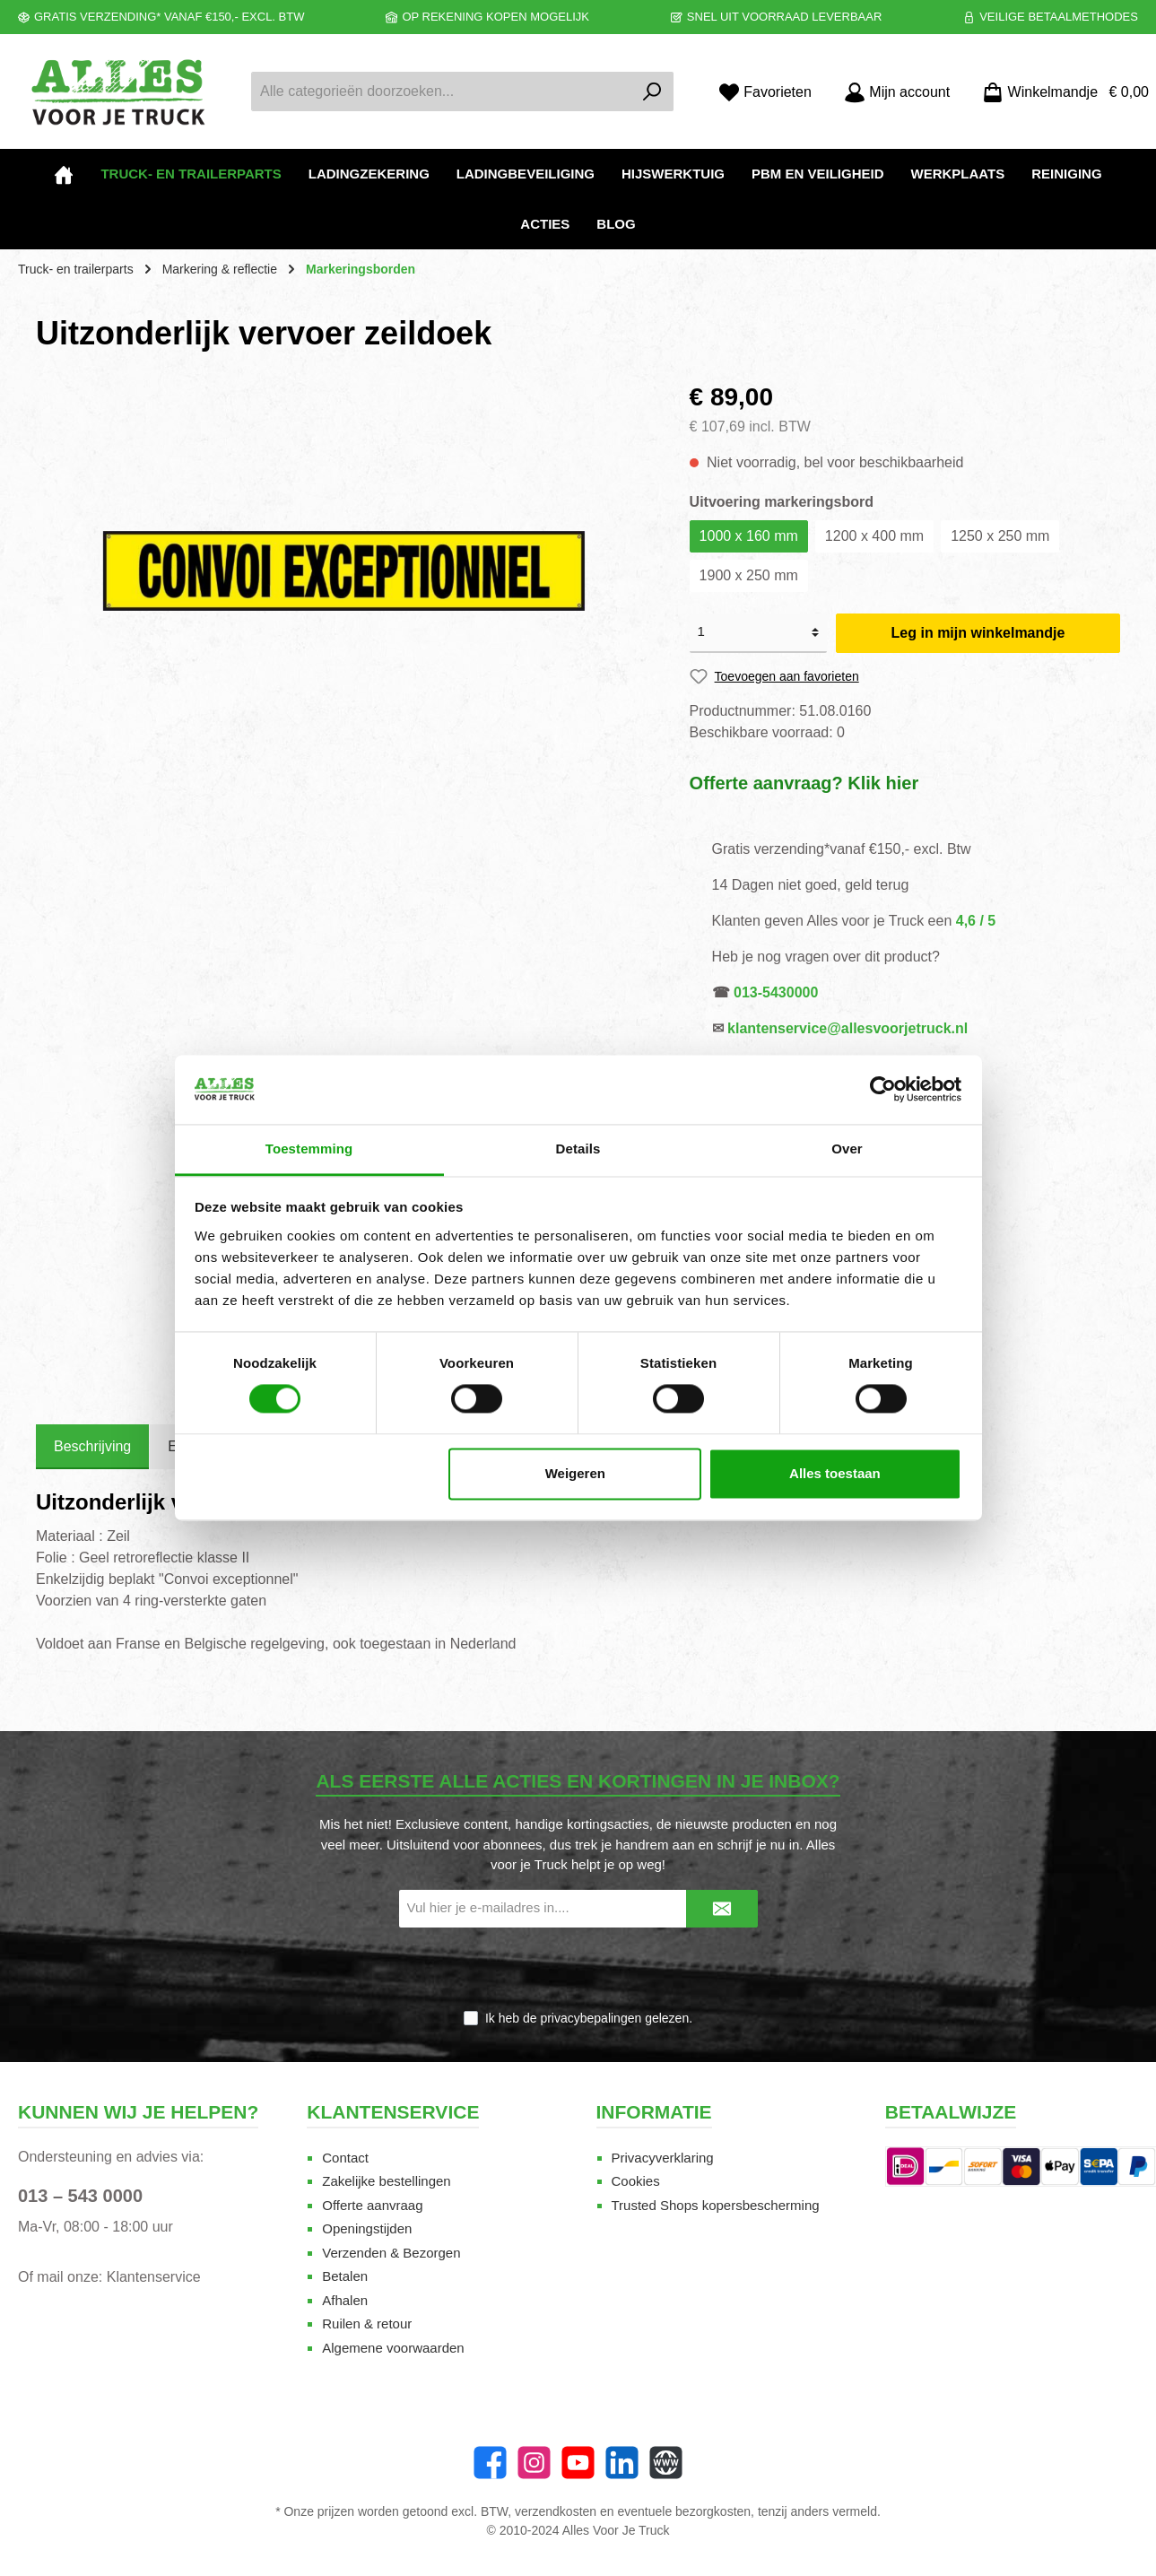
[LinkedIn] (622, 2462)
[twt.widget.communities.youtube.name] (578, 2462)
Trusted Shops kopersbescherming (716, 2205)
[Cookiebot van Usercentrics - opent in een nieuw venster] (882, 1089)
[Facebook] (490, 2462)
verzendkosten (555, 2511)
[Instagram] (534, 2462)
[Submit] (722, 1909)
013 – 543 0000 (80, 2196)
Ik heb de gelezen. (588, 2018)
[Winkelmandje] (1060, 92)
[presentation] (578, 1970)
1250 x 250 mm (1000, 536)
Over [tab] (847, 1148)
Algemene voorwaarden (393, 2347)
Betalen (345, 2276)
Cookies (636, 2181)
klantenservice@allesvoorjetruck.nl (847, 1028)
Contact (345, 2157)
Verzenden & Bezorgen (391, 2252)
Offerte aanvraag (372, 2205)
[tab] (92, 1446)
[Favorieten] (765, 92)
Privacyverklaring (663, 2157)
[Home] (63, 174)
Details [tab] (578, 1148)
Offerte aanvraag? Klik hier (804, 783)
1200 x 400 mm (874, 536)
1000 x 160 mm (749, 536)
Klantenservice (154, 2276)
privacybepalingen (590, 2018)
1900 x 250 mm (749, 575)
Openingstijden (367, 2228)
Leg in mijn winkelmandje (978, 632)
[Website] (666, 2462)
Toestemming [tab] (309, 1148)
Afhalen (345, 2300)
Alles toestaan (835, 1473)
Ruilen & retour (367, 2323)
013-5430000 (776, 992)
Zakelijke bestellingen (386, 2181)
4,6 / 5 (975, 920)
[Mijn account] (896, 92)
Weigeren (575, 1473)
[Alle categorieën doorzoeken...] (441, 91)
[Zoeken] (652, 91)
